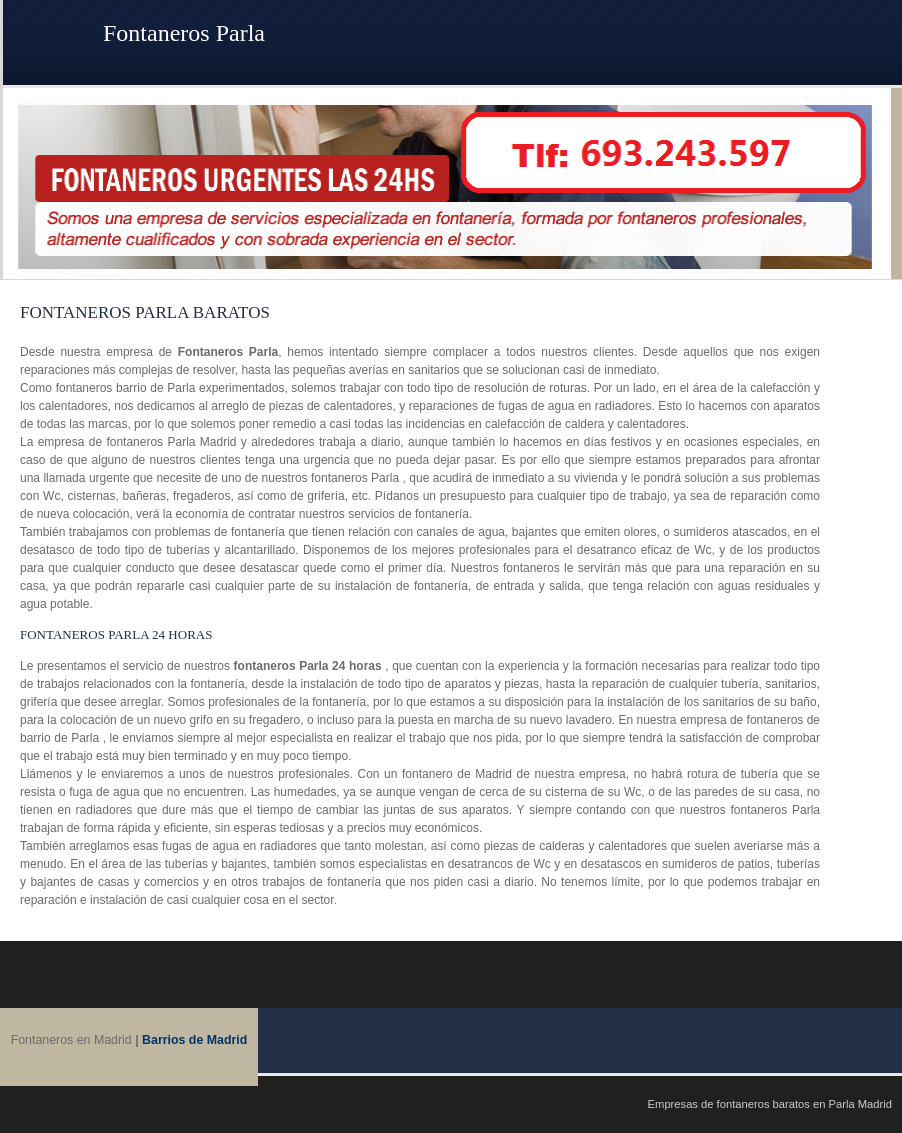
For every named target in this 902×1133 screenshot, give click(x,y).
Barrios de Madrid (194, 1040)
